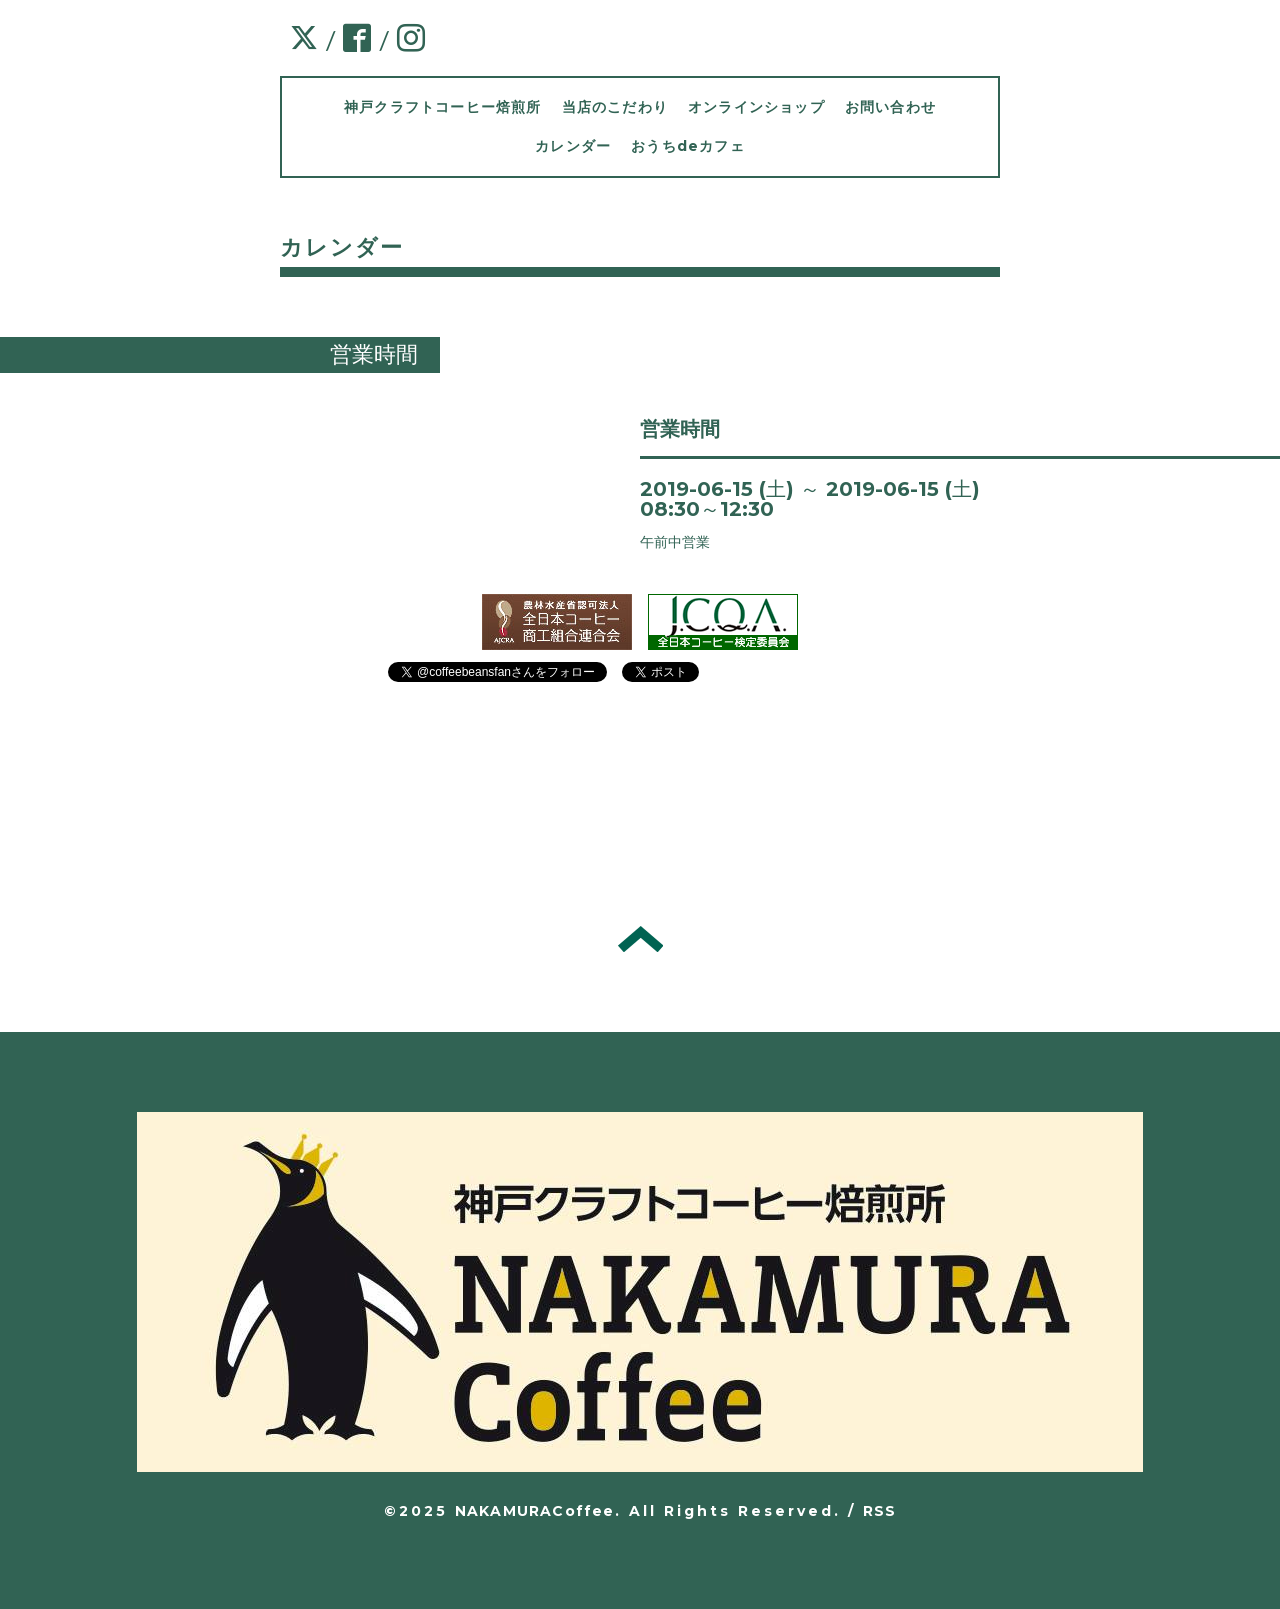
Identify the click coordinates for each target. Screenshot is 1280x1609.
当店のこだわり (615, 107)
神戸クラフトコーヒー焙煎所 (443, 107)
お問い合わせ (890, 107)
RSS (880, 1511)
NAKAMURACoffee (535, 1511)
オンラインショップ (756, 107)
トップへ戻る (640, 939)
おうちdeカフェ (688, 146)
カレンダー (573, 146)
